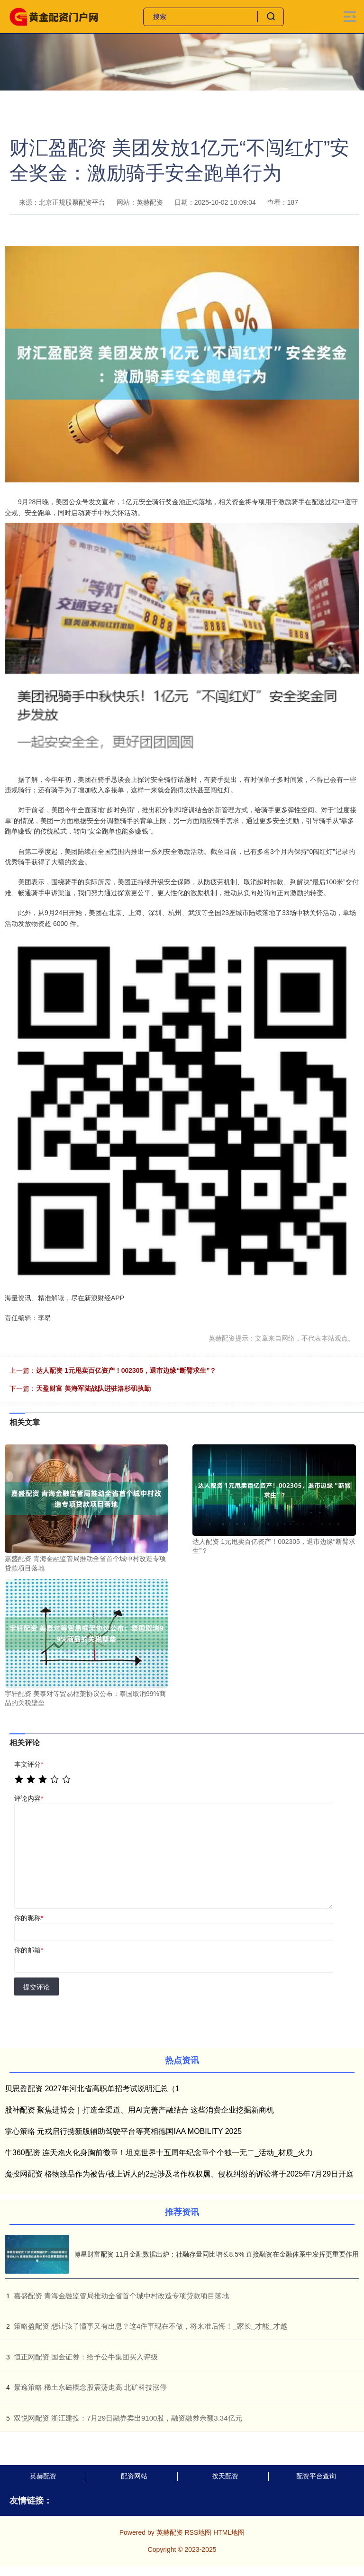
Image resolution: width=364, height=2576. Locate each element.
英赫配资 (43, 2476)
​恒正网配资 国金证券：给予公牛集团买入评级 (86, 2357)
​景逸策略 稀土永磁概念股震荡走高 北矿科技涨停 (90, 2387)
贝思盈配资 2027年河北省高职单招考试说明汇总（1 (92, 2089)
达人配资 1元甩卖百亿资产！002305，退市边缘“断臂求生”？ (126, 1370)
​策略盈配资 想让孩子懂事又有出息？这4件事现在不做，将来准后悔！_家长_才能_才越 (151, 2326)
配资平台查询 (316, 2476)
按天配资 (225, 2476)
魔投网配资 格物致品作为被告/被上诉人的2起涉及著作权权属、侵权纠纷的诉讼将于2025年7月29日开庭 (179, 2174)
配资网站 (134, 2476)
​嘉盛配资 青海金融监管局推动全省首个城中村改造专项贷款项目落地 (121, 2296)
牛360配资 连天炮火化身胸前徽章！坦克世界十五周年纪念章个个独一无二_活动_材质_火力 (159, 2153)
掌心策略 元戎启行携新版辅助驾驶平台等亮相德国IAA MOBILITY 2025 (123, 2131)
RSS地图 (197, 2532)
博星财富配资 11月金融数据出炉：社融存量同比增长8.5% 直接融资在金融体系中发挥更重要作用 (216, 2254)
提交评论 (36, 1987)
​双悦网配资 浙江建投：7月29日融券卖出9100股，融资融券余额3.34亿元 (128, 2418)
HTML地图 (229, 2532)
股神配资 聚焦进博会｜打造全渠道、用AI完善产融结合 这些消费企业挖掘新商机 (139, 2110)
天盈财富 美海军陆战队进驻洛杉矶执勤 (93, 1388)
